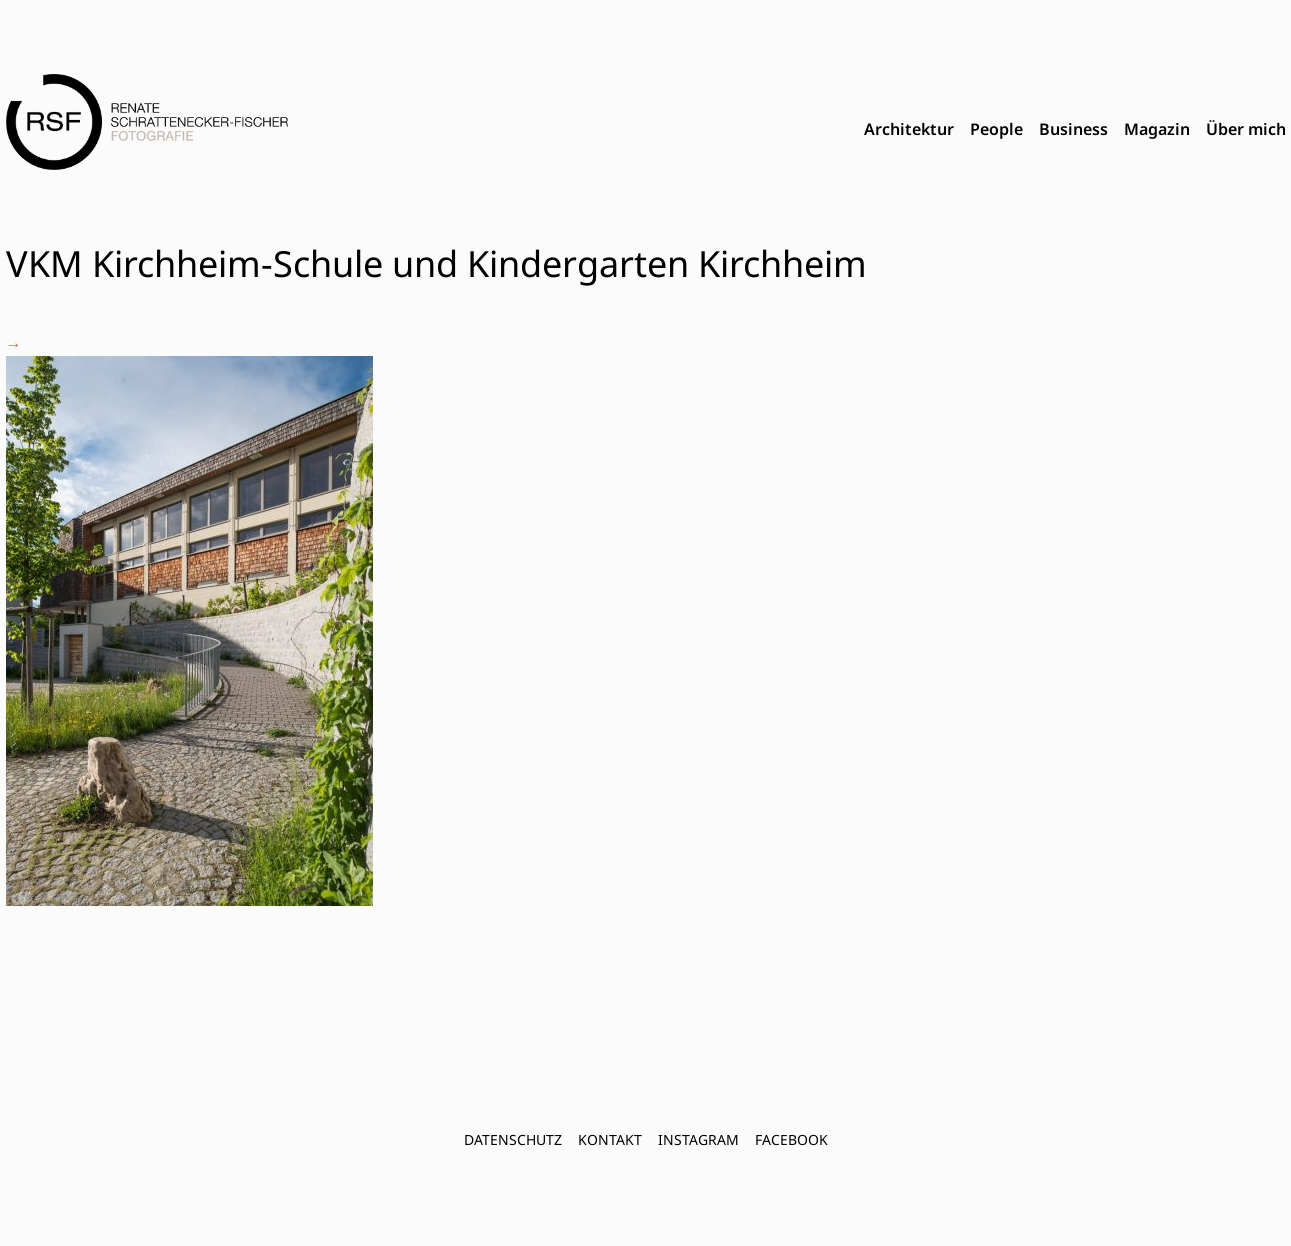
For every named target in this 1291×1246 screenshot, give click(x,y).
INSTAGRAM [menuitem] (698, 1139)
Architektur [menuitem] (909, 129)
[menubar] (1075, 130)
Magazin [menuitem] (1157, 129)
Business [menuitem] (1073, 129)
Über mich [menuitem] (1246, 129)
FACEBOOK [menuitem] (791, 1139)
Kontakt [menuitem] (610, 1139)
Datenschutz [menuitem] (513, 1139)
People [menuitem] (996, 129)
